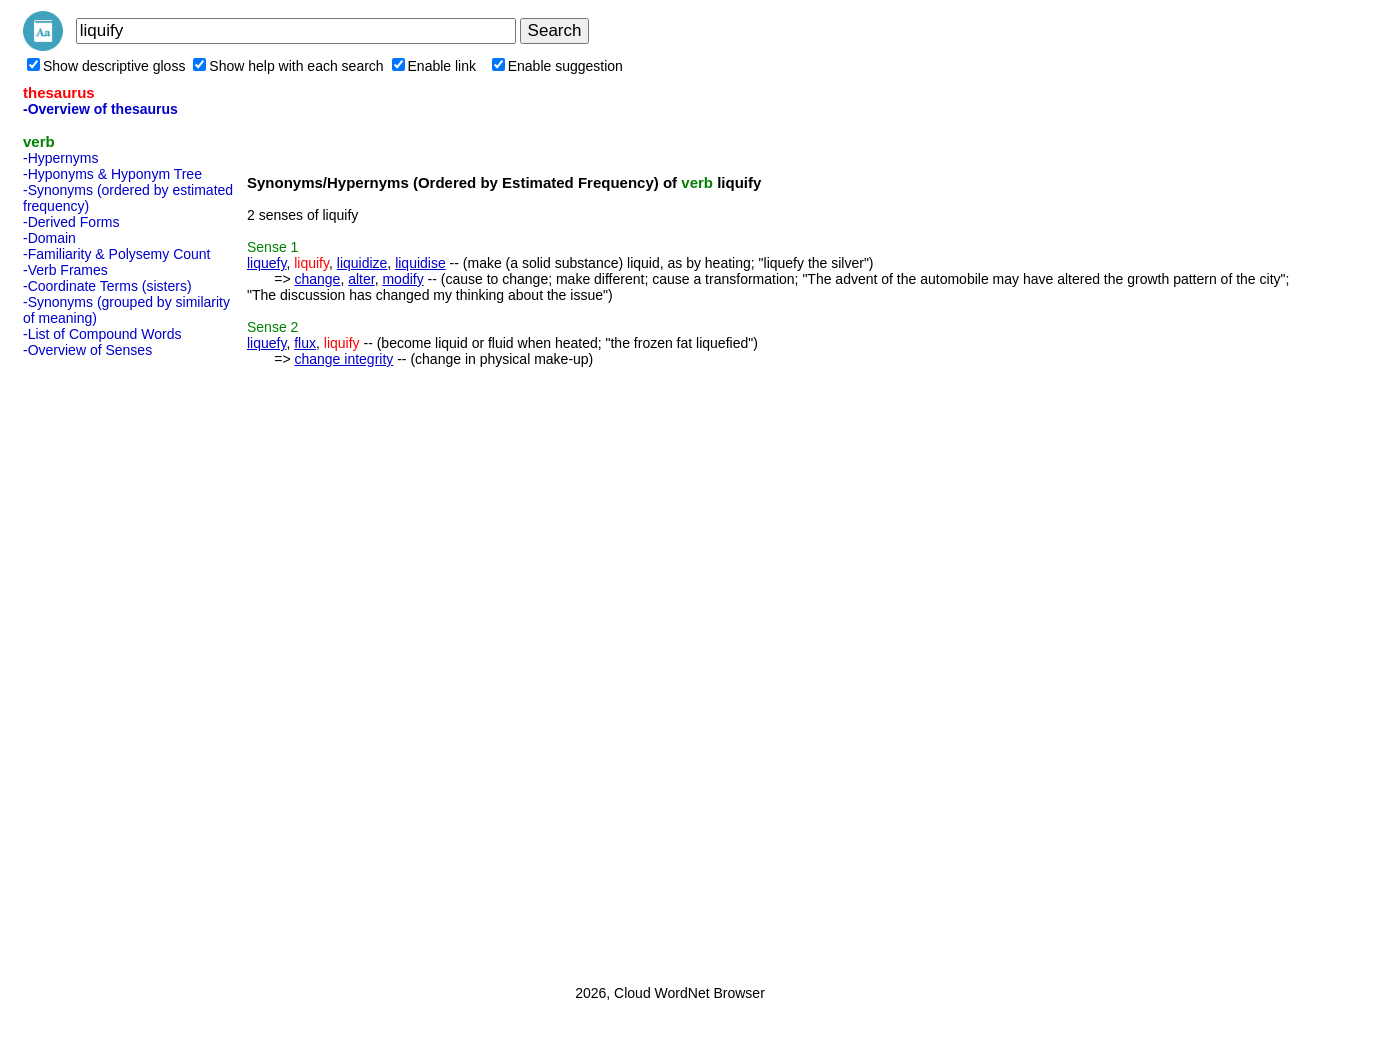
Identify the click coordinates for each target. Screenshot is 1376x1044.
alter (361, 279)
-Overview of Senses (87, 350)
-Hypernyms (60, 158)
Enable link (434, 66)
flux (305, 343)
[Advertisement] (103, 665)
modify (402, 279)
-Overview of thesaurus (100, 109)
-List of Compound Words (102, 334)
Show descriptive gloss (106, 66)
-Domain (49, 238)
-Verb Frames (65, 270)
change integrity (343, 359)
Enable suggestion (557, 66)
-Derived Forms (71, 222)
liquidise (420, 263)
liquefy (266, 263)
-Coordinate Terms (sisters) (107, 286)
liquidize (362, 263)
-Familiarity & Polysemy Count (117, 254)
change (317, 279)
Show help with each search (288, 66)
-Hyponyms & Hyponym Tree (112, 174)
